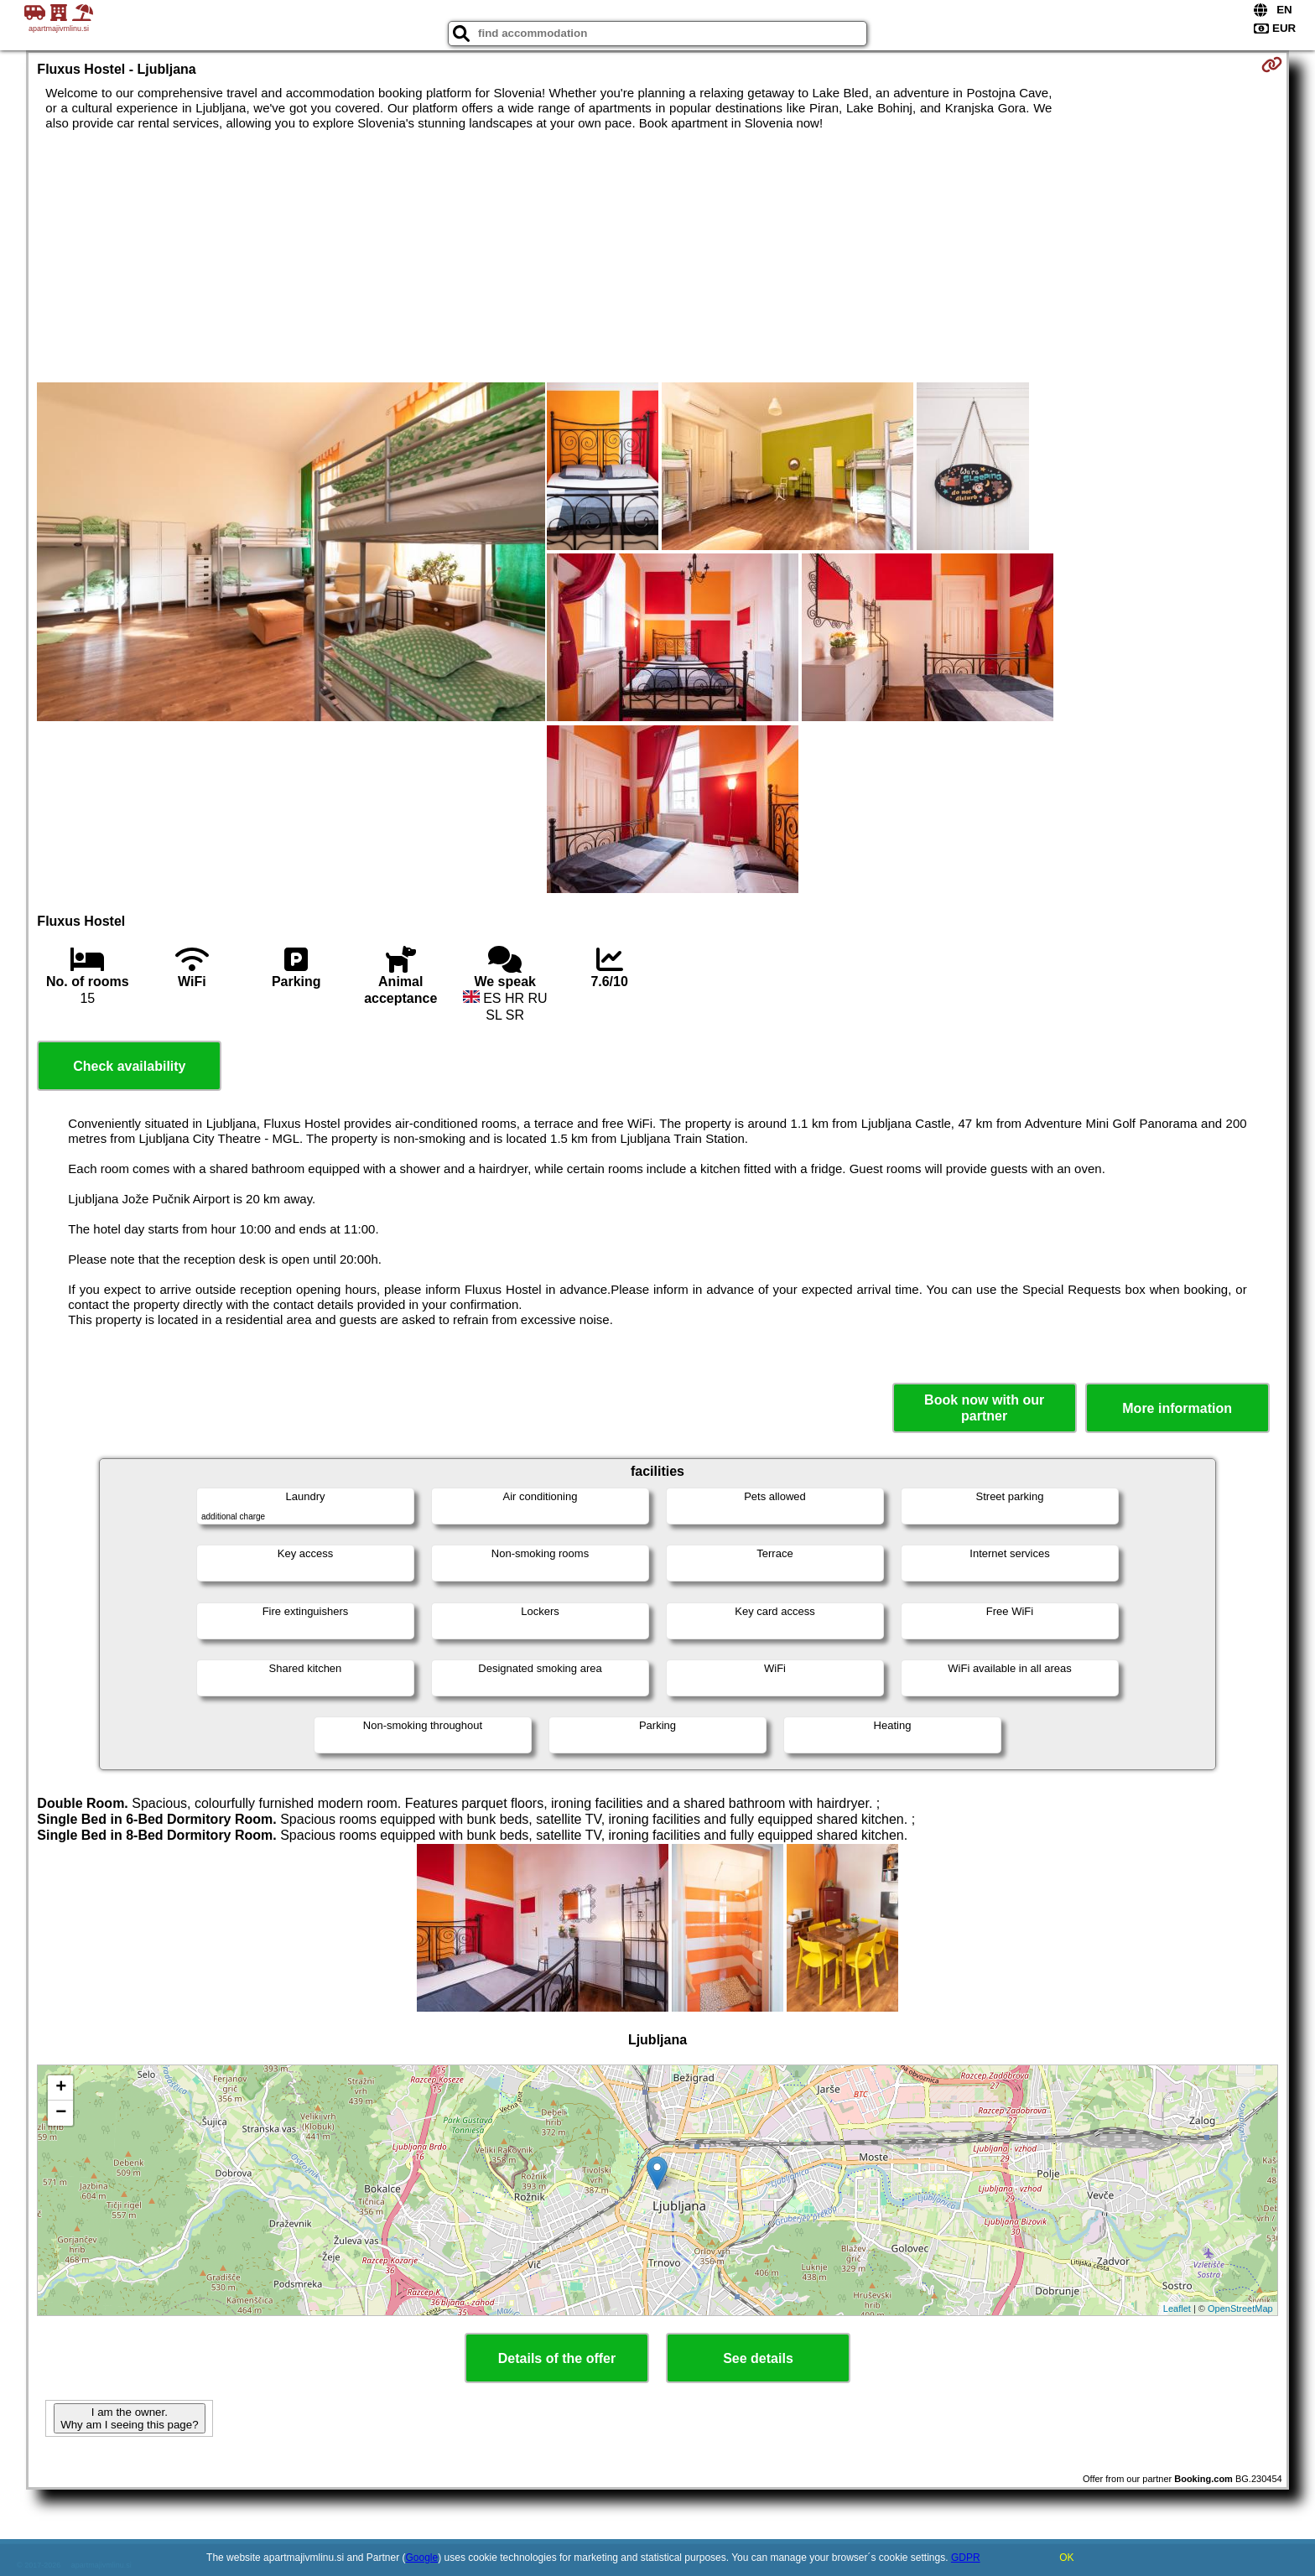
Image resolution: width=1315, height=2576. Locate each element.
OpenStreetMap (1240, 2308)
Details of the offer (557, 2358)
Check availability (129, 1066)
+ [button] (60, 2088)
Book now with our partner (984, 1408)
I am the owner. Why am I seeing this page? (129, 2418)
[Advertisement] (657, 256)
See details (758, 2358)
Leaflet (1177, 2308)
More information (1177, 1408)
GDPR (965, 2557)
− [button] (60, 2113)
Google (422, 2557)
